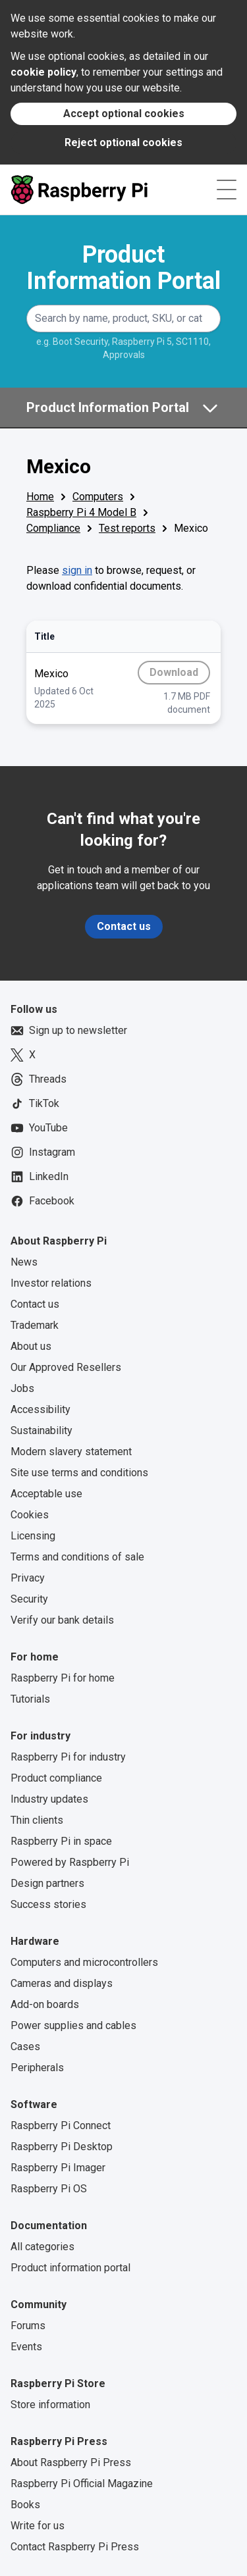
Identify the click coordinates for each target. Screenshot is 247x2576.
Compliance (53, 528)
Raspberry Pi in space (61, 1841)
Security (29, 1599)
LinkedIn (40, 1176)
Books (25, 2504)
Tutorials (30, 1699)
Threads (39, 1079)
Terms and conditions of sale (77, 1557)
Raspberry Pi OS (49, 2188)
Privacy (28, 1578)
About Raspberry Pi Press (71, 2462)
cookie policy (43, 72)
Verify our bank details (62, 1620)
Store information (50, 2404)
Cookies (30, 1514)
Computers (97, 496)
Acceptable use (46, 1493)
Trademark (35, 1325)
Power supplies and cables (73, 2025)
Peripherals (37, 2067)
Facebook (42, 1201)
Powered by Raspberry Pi (70, 1862)
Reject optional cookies (123, 142)
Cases (25, 2046)
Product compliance (56, 1778)
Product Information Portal (123, 268)
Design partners (47, 1883)
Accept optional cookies (123, 113)
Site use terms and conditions (79, 1472)
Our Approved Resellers (66, 1367)
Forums (28, 2325)
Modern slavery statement (71, 1451)
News (24, 1262)
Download (180, 675)
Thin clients (37, 1820)
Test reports (127, 528)
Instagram (43, 1152)
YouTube (39, 1128)
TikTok (35, 1103)
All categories (42, 2246)
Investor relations (51, 1283)
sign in (77, 570)
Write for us (38, 2525)
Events (26, 2346)
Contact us (124, 926)
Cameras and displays (62, 1983)
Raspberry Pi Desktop (62, 2146)
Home (40, 496)
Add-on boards (45, 2004)
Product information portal (70, 2267)
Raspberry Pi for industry (68, 1757)
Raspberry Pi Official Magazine (82, 2483)
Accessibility (40, 1409)
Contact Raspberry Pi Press (75, 2546)
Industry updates (49, 1799)
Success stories (48, 1904)
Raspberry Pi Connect (61, 2125)
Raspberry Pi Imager (58, 2167)
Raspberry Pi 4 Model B (81, 512)
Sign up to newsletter (69, 1030)
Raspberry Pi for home (63, 1678)
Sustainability (41, 1430)
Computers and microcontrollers (84, 1962)
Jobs (22, 1388)
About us (31, 1346)
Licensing (33, 1536)
